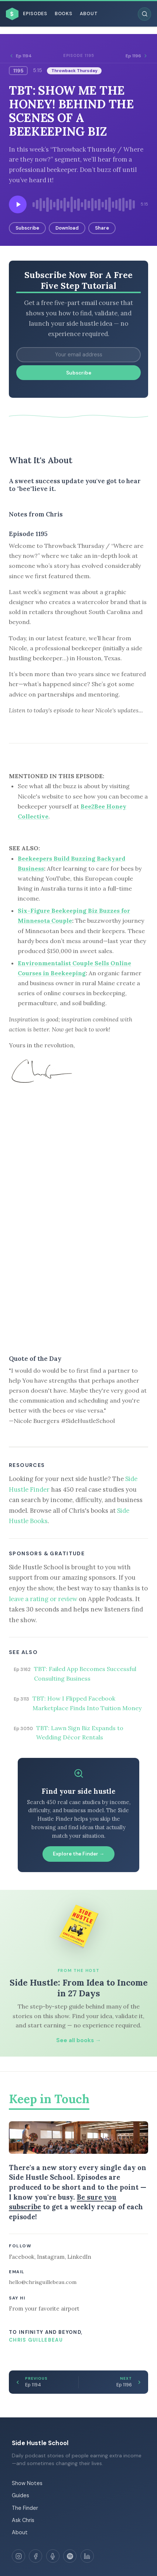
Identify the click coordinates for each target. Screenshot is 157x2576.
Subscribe (27, 228)
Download (67, 228)
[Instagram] (18, 2556)
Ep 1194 (20, 56)
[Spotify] (69, 2556)
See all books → (78, 2040)
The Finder (25, 2508)
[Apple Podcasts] (52, 2556)
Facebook (21, 2256)
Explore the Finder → (79, 1854)
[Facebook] (35, 2556)
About (89, 14)
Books (63, 14)
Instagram (51, 2256)
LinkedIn (79, 2256)
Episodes (35, 14)
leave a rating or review (43, 1599)
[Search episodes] (144, 14)
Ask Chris (23, 2520)
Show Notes (27, 2483)
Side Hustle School (40, 2443)
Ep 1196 (137, 56)
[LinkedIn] (87, 2556)
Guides (20, 2495)
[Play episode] (18, 204)
